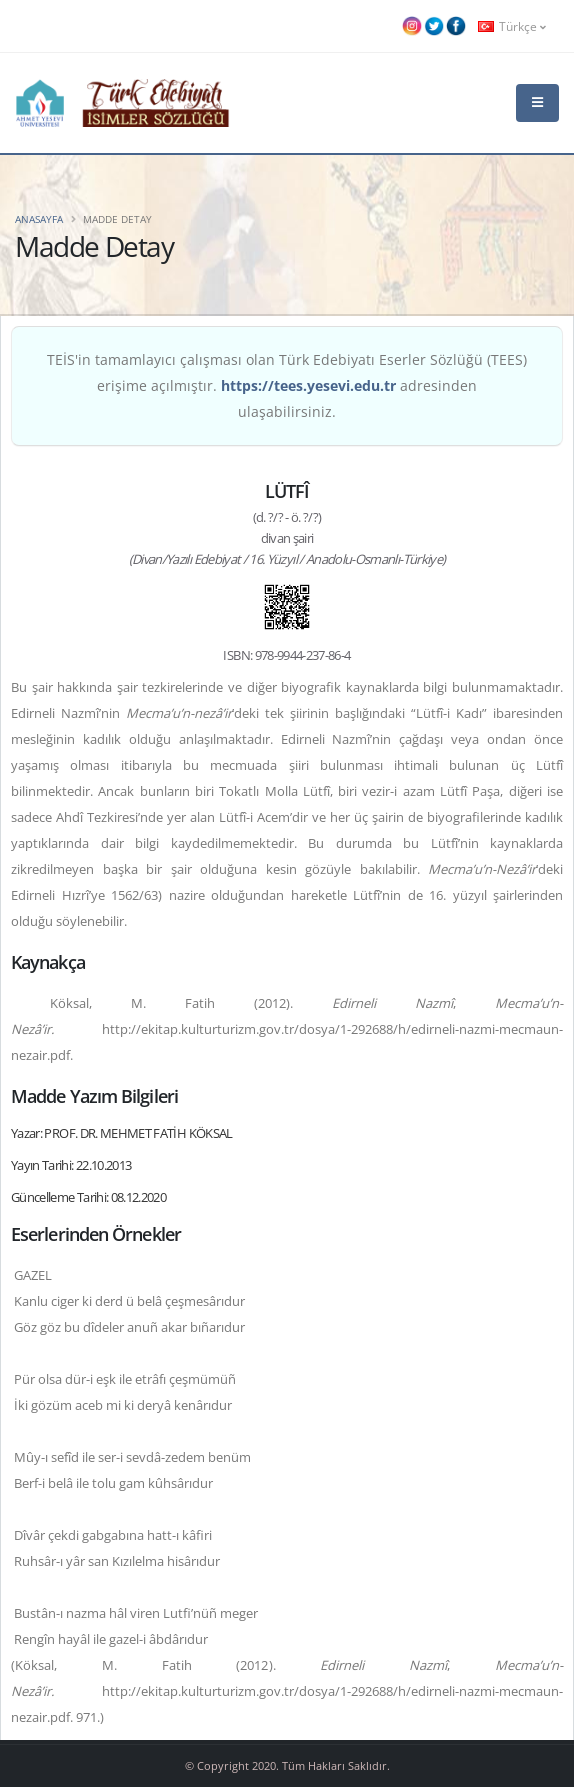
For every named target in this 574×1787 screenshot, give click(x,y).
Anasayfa (39, 219)
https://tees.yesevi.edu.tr (308, 385)
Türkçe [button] (512, 26)
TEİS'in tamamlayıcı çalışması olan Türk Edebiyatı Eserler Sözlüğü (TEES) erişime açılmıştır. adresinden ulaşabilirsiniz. (287, 385)
